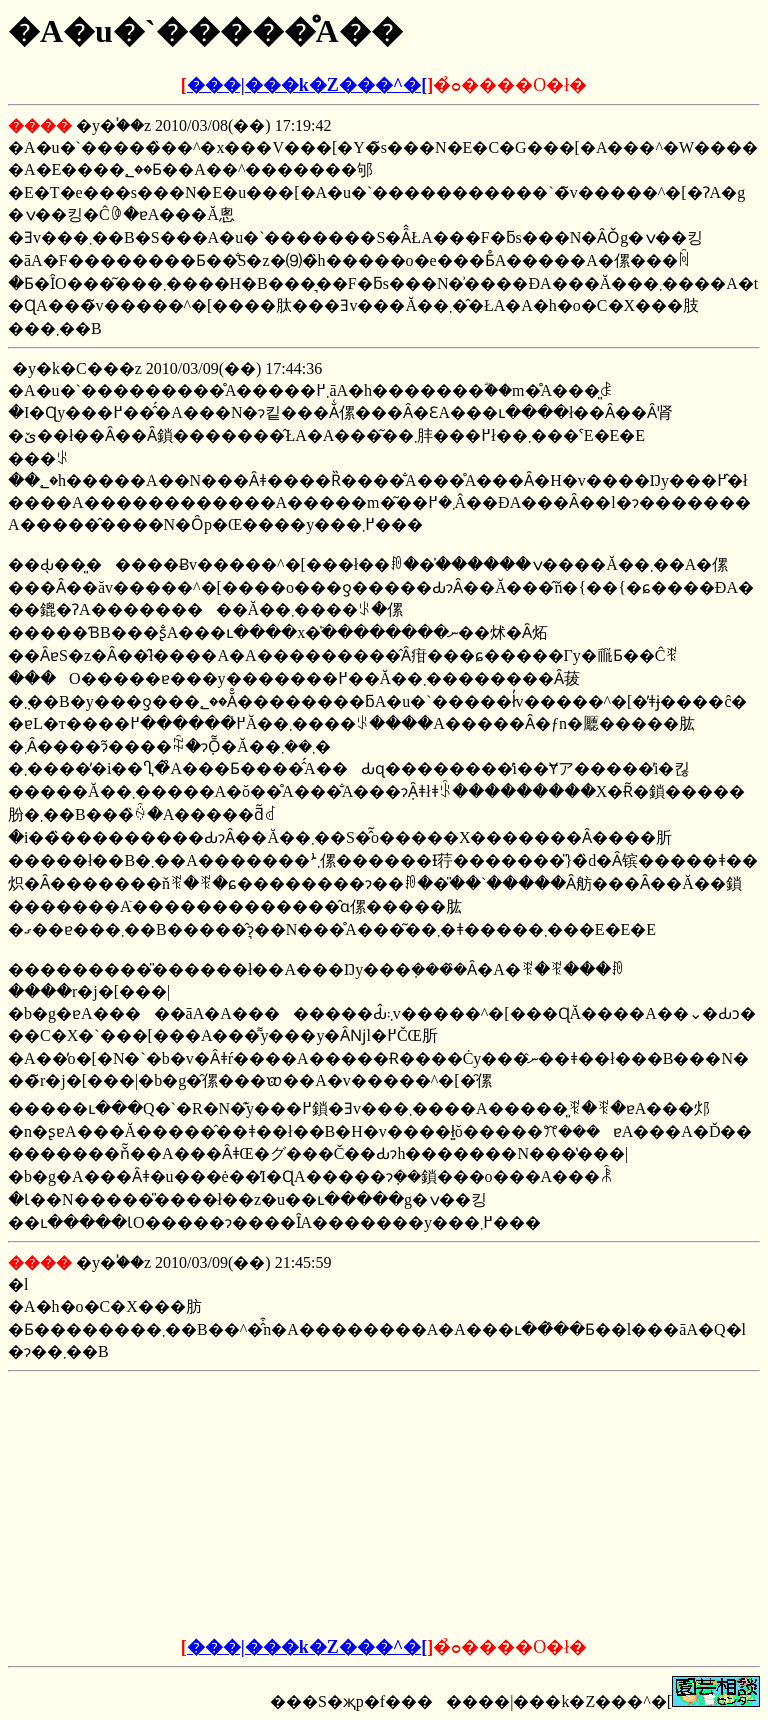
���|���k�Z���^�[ (307, 85)
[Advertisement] (232, 1505)
